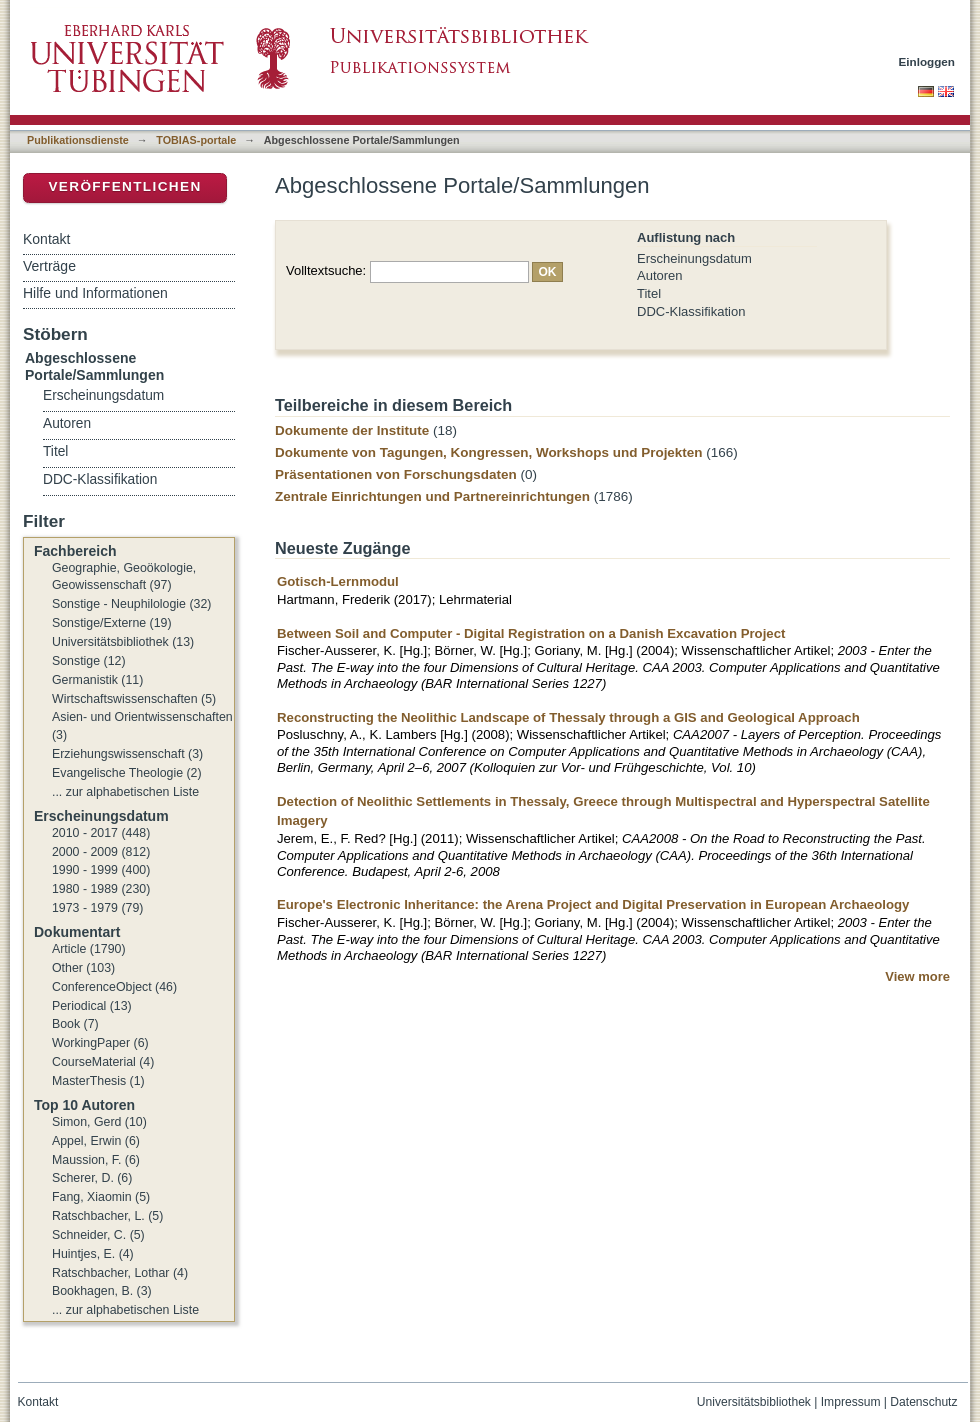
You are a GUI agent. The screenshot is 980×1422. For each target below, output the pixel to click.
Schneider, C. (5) (98, 1235)
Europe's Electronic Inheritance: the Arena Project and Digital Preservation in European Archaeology (593, 904)
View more (917, 976)
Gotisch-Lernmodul (338, 581)
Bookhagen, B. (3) (102, 1291)
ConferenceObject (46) (114, 987)
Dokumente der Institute (352, 430)
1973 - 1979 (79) (97, 908)
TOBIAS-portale (196, 140)
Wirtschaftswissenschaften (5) (134, 699)
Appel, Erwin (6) (96, 1141)
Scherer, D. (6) (92, 1178)
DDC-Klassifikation (691, 311)
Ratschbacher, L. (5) (107, 1216)
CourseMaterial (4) (103, 1062)
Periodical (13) (92, 1006)
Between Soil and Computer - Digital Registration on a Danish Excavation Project (531, 633)
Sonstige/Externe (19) (112, 623)
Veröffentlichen (124, 186)
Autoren (660, 275)
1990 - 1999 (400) (101, 870)
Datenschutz (923, 1402)
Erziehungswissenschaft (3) (127, 754)
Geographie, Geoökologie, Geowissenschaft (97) (124, 577)
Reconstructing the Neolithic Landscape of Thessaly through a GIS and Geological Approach (568, 717)
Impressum (851, 1402)
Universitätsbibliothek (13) (123, 642)
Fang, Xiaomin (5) (101, 1197)
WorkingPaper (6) (100, 1043)
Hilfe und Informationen (95, 293)
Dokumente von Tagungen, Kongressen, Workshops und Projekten (489, 452)
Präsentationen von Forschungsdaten (396, 474)
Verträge (49, 266)
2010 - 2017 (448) (101, 833)
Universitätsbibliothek (754, 1402)
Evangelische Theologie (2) (127, 773)
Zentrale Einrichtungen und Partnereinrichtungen (432, 496)
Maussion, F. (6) (96, 1160)
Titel (649, 293)
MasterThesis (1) (98, 1081)
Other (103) (83, 968)
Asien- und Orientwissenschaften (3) (142, 726)
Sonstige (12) (89, 661)
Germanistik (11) (97, 680)
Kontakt (46, 239)
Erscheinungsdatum (694, 258)
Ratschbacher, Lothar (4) (120, 1273)
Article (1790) (89, 949)
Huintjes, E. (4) (93, 1254)
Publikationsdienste (78, 140)
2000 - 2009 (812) (101, 852)
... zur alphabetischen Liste (125, 792)
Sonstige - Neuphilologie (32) (131, 604)
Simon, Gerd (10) (99, 1122)
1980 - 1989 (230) (101, 889)
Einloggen (927, 61)
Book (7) (75, 1024)
